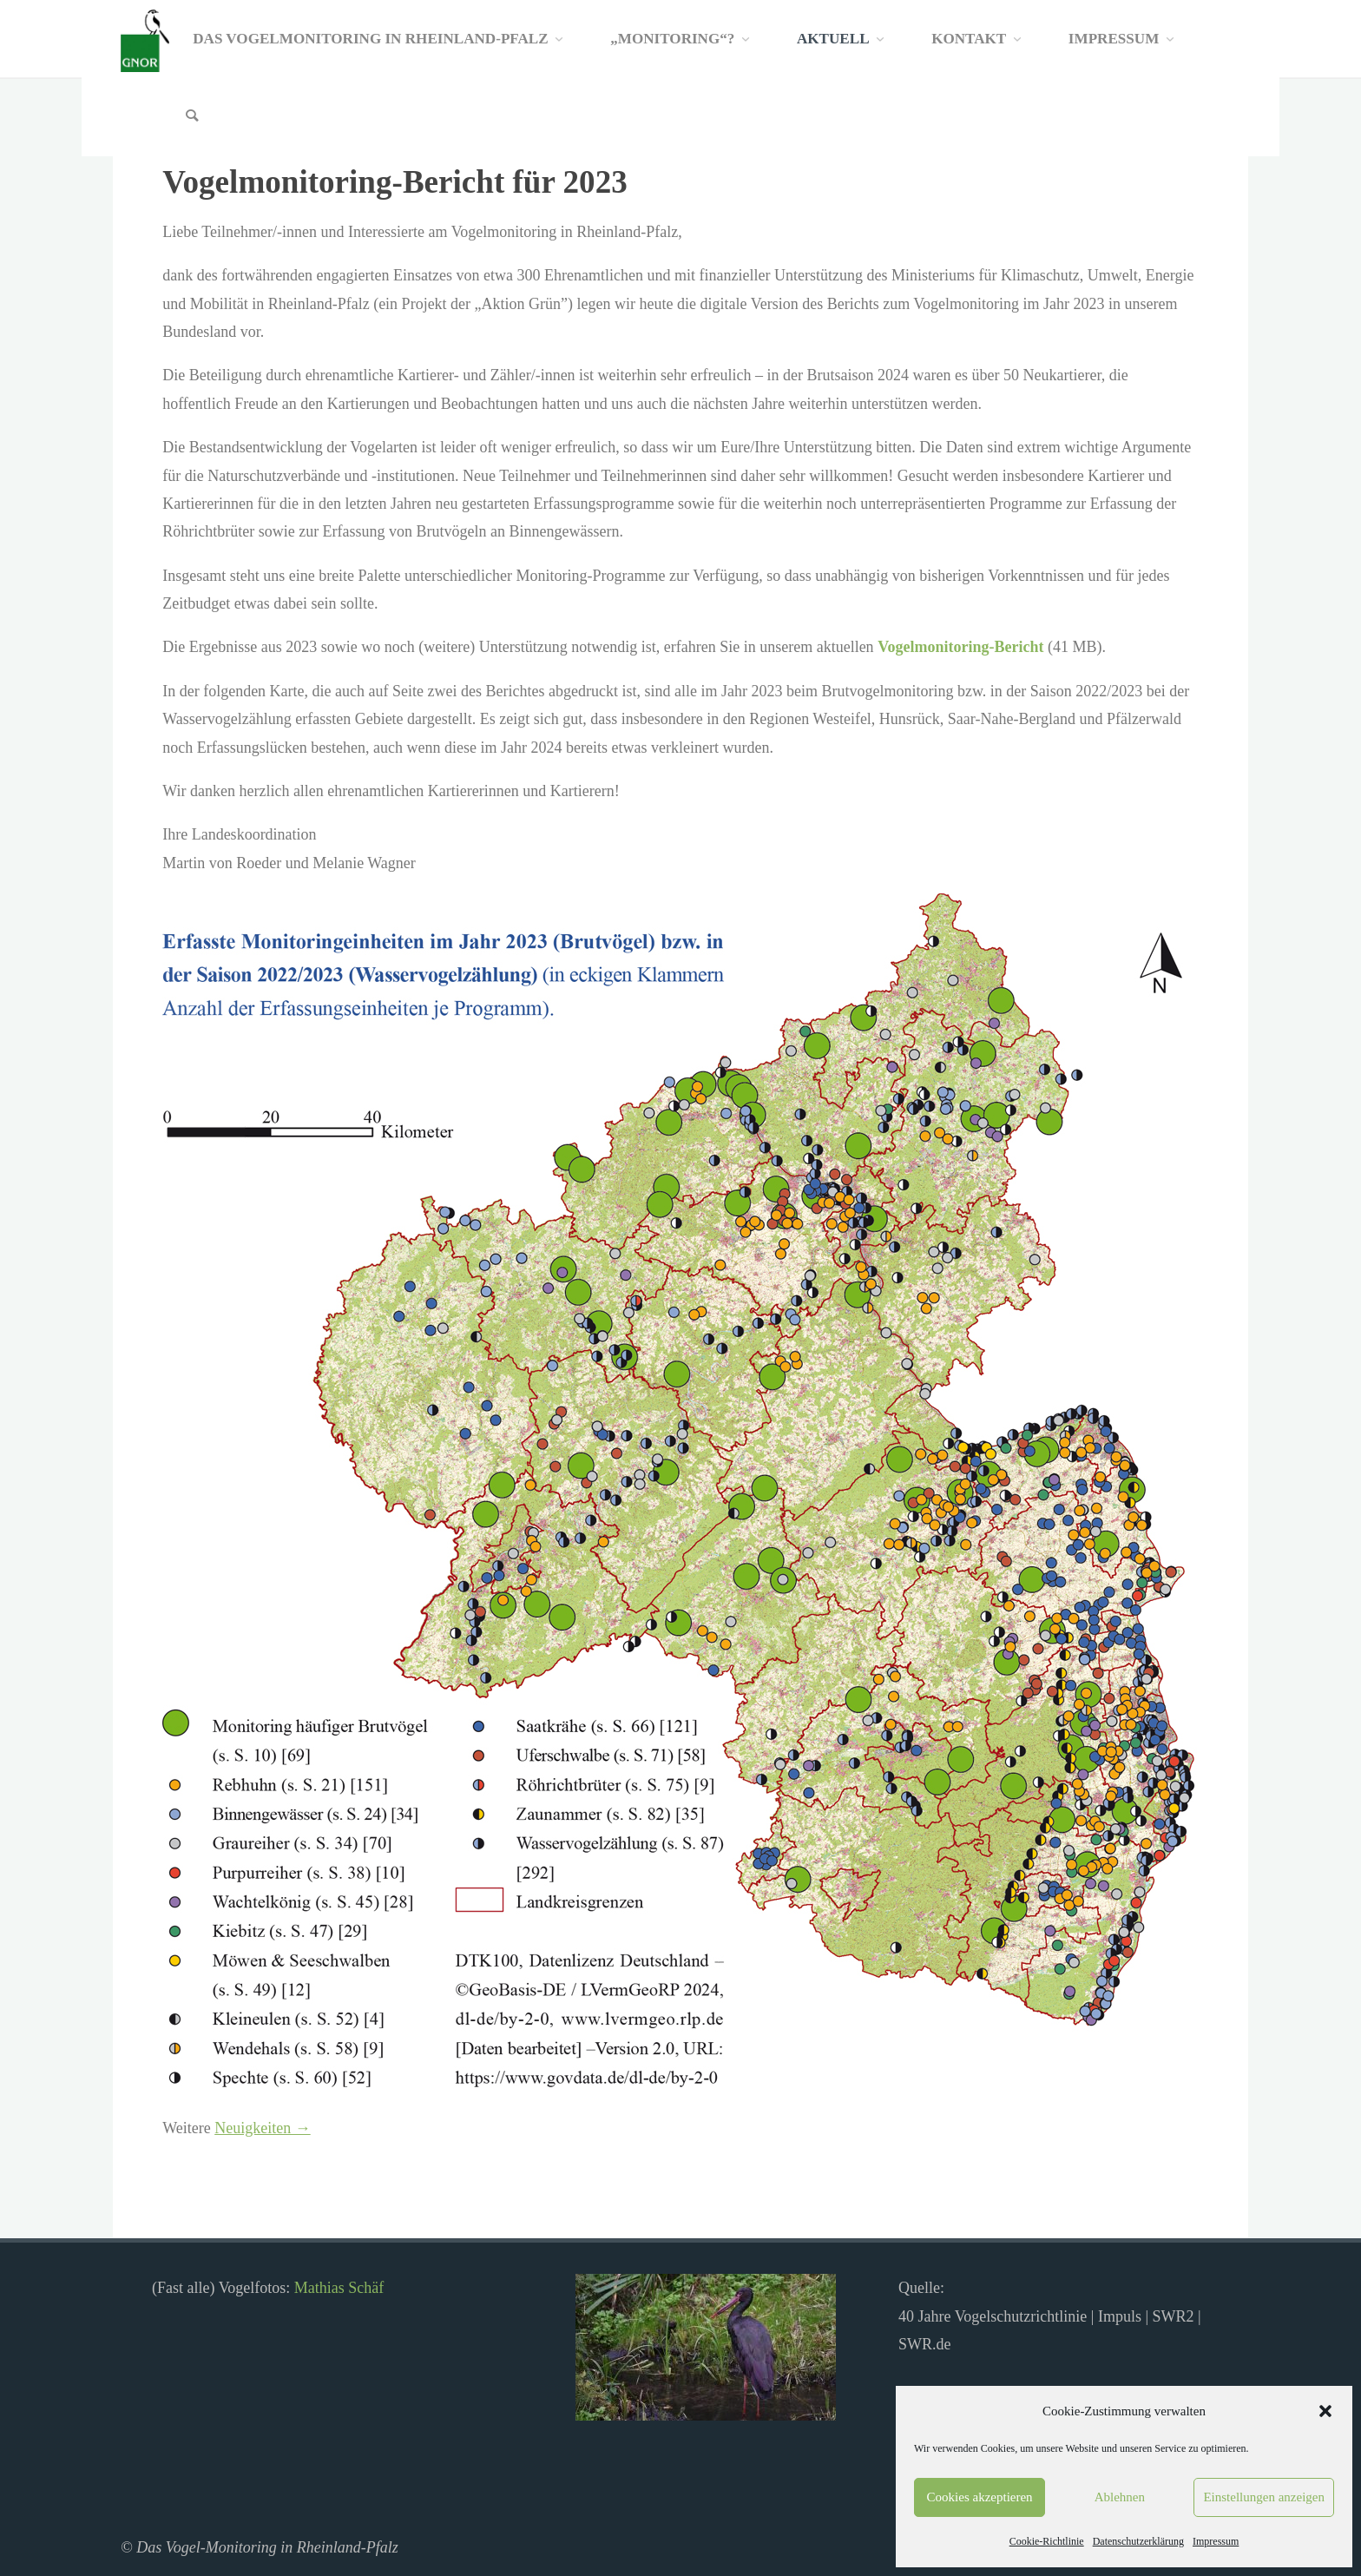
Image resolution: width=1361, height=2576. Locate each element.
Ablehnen (1120, 2497)
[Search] (191, 117)
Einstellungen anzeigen (1264, 2497)
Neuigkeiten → (262, 2128)
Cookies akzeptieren (980, 2497)
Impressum (1216, 2541)
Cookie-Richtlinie (1046, 2541)
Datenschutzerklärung (1138, 2541)
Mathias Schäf (339, 2287)
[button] (1325, 2411)
